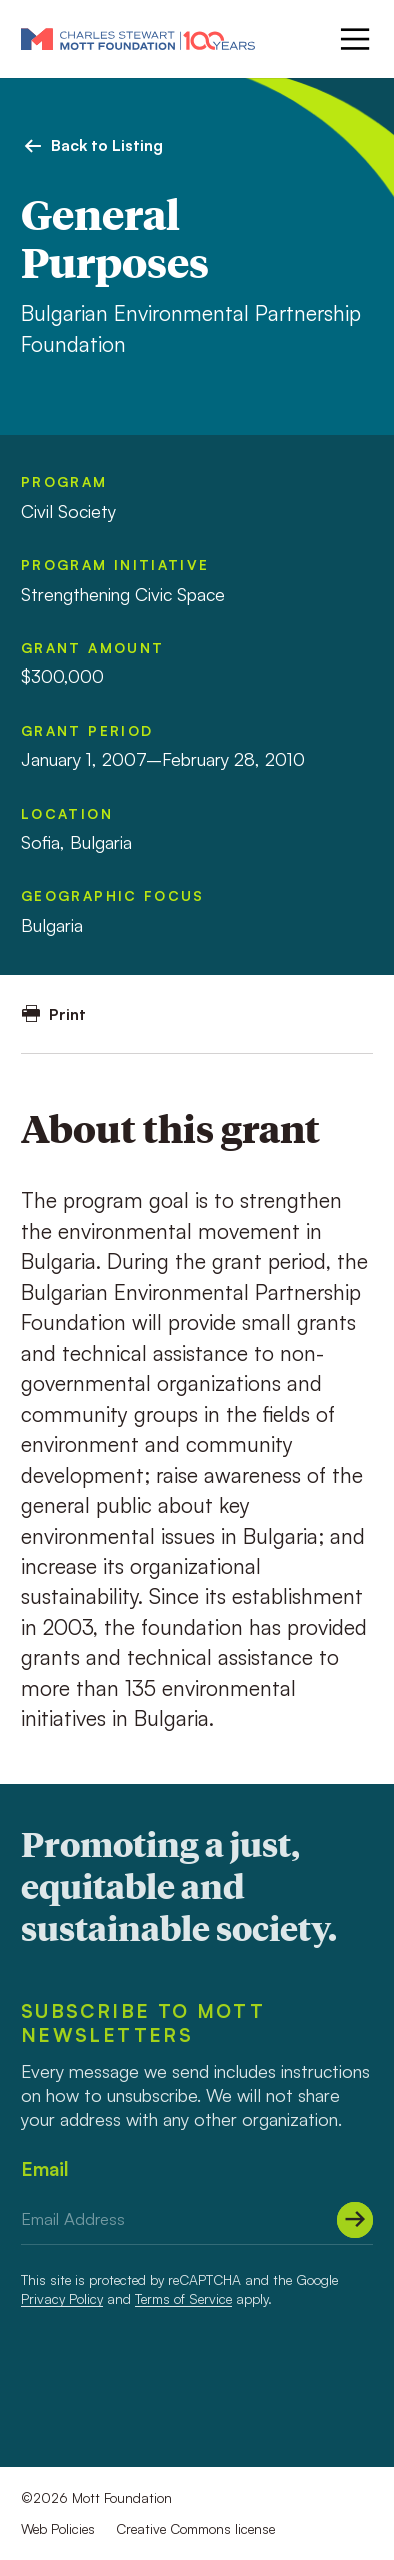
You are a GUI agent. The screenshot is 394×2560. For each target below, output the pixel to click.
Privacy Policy (62, 2298)
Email (45, 2169)
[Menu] (353, 39)
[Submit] (355, 2220)
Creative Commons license (195, 2528)
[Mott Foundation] (138, 38)
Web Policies (58, 2528)
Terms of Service (183, 2298)
